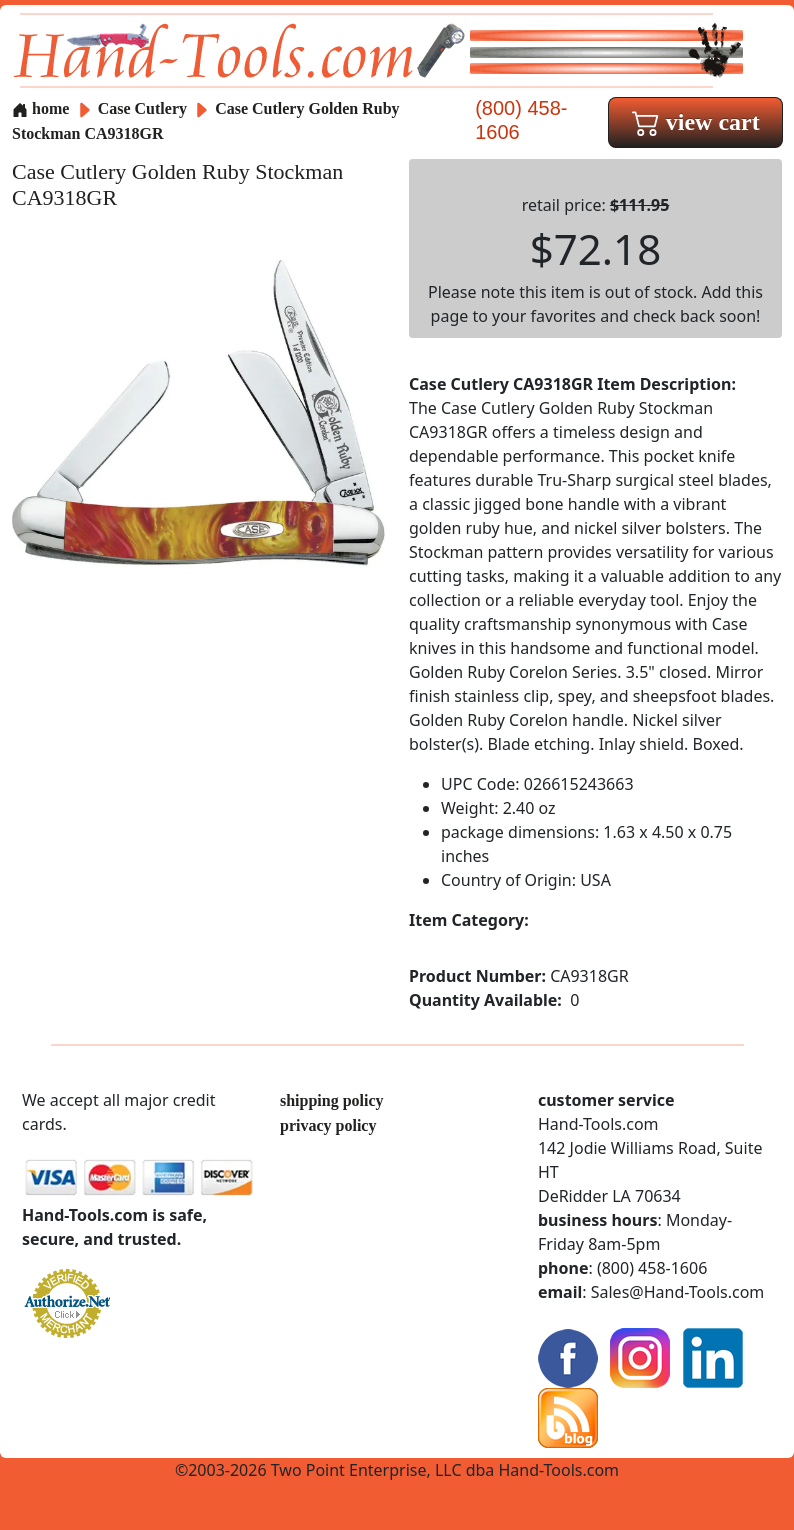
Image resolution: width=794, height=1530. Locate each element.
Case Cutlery (144, 108)
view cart (696, 122)
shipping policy (332, 1100)
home (40, 108)
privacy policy (328, 1125)
